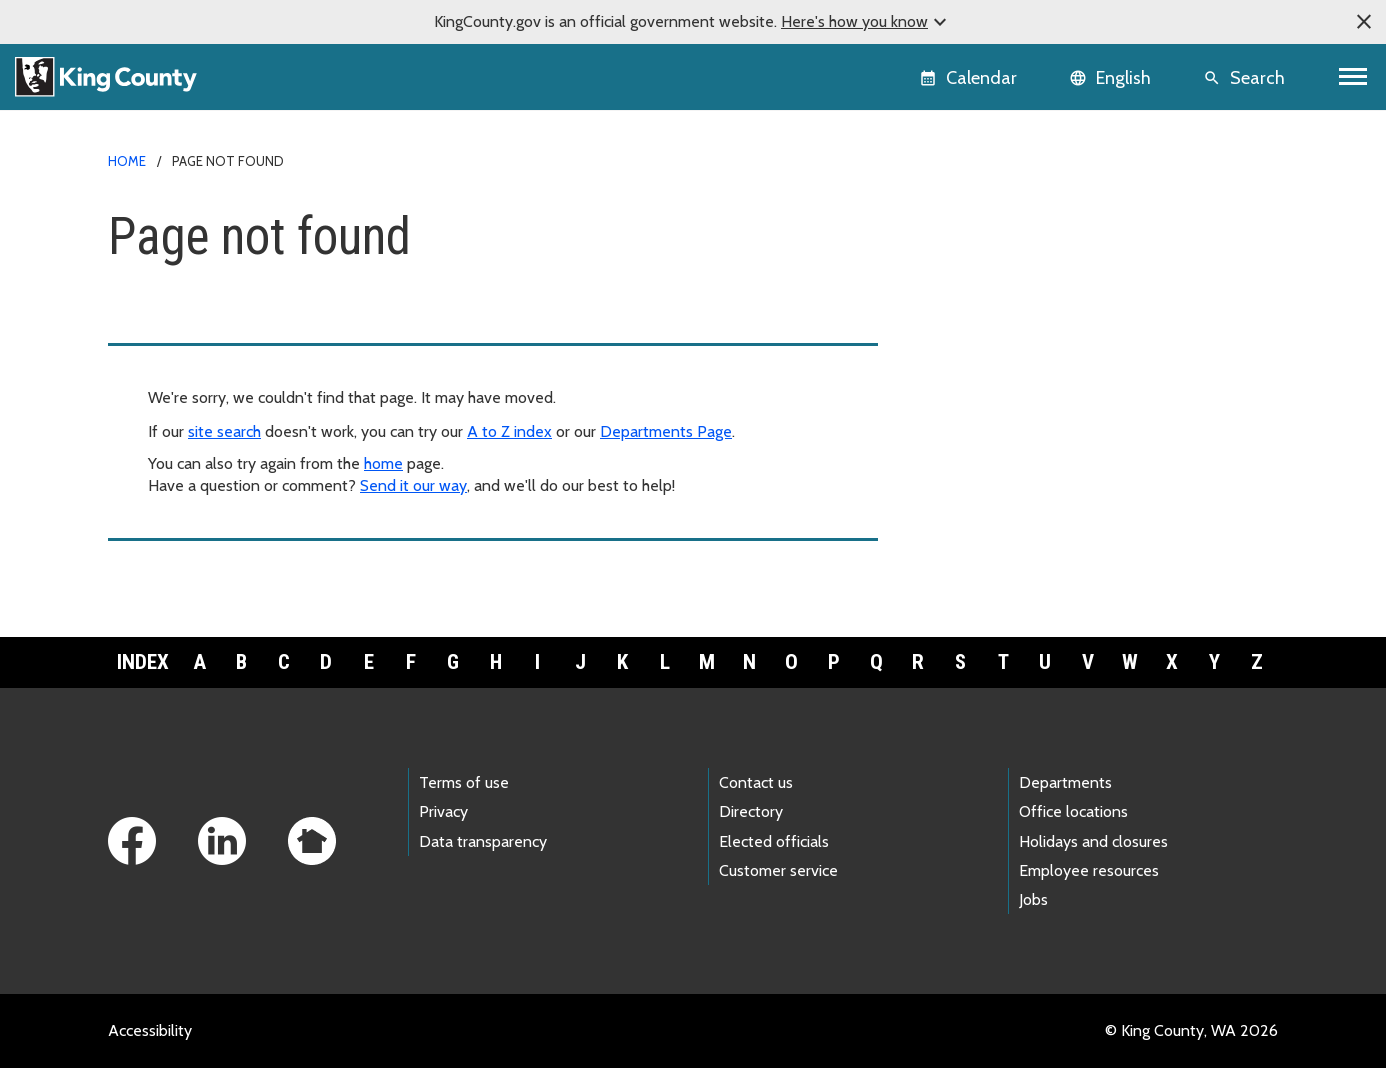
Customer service (778, 870)
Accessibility (150, 1030)
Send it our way (413, 485)
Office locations (1073, 811)
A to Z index (509, 431)
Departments (1065, 782)
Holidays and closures (1093, 841)
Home (127, 161)
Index (143, 662)
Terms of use (464, 782)
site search (224, 431)
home (383, 463)
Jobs (1033, 899)
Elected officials (774, 841)
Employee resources (1089, 870)
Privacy (443, 811)
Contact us (756, 782)
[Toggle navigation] (1353, 77)
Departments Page (666, 431)
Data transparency (483, 841)
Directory (751, 811)
